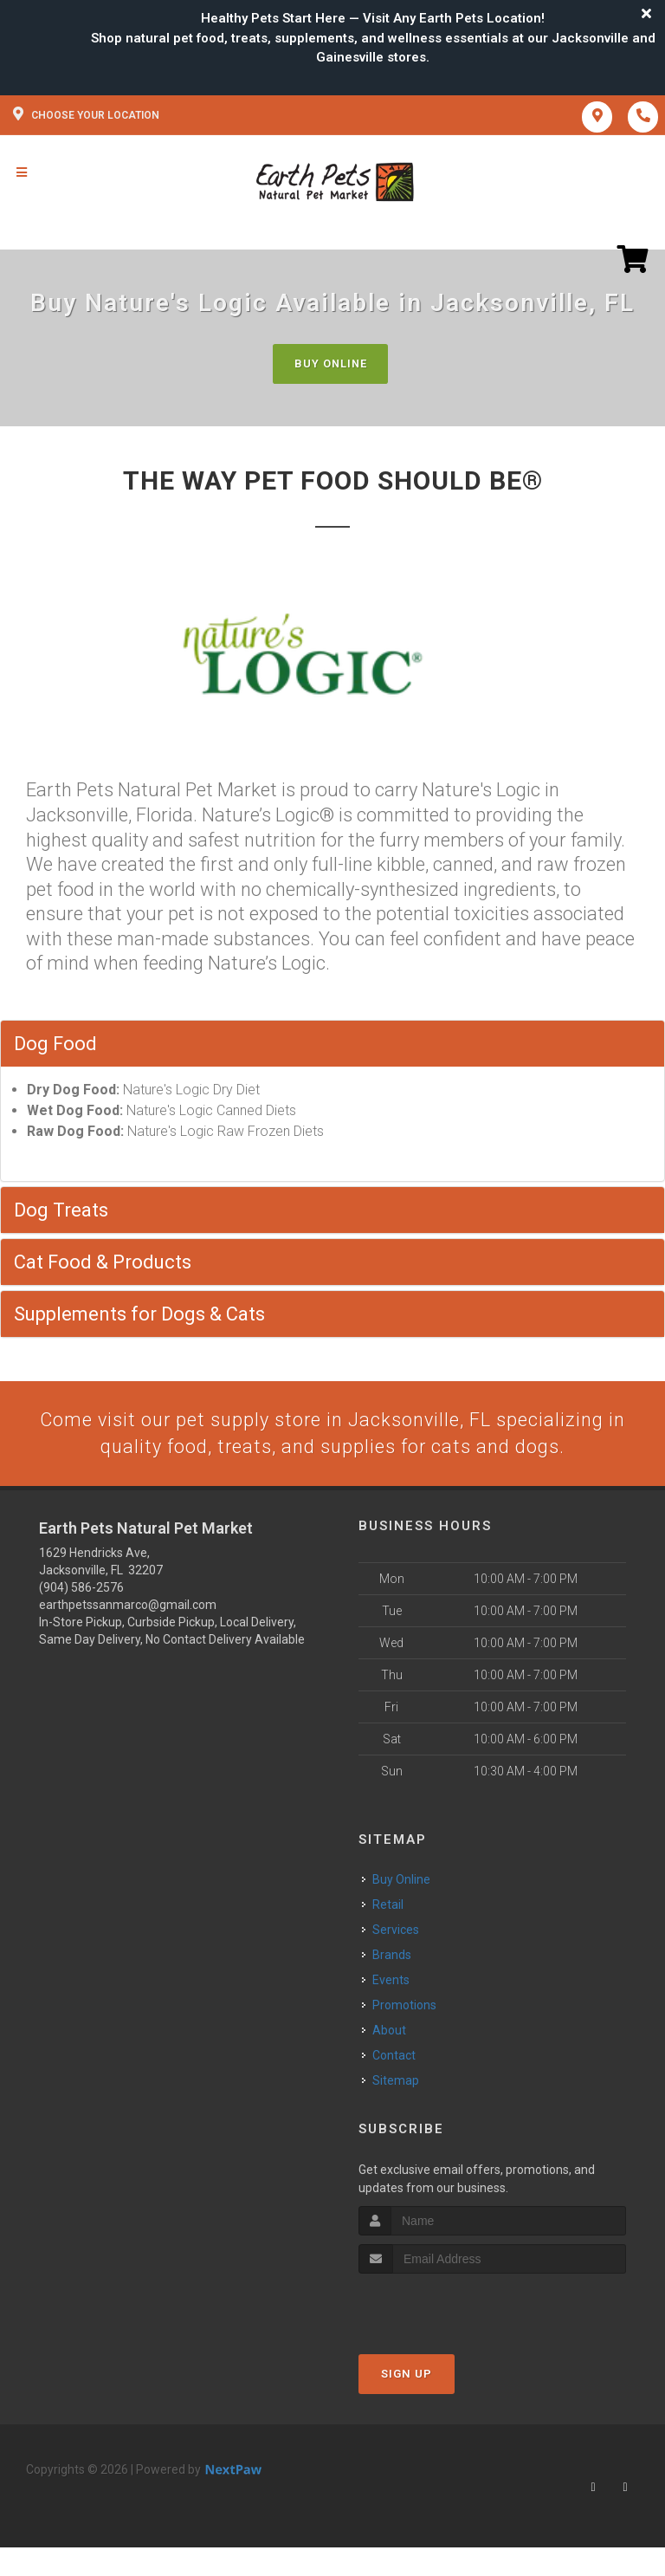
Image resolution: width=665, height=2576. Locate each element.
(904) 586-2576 (81, 1588)
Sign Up (406, 2373)
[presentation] (450, 2306)
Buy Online (331, 363)
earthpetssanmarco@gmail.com (127, 1605)
